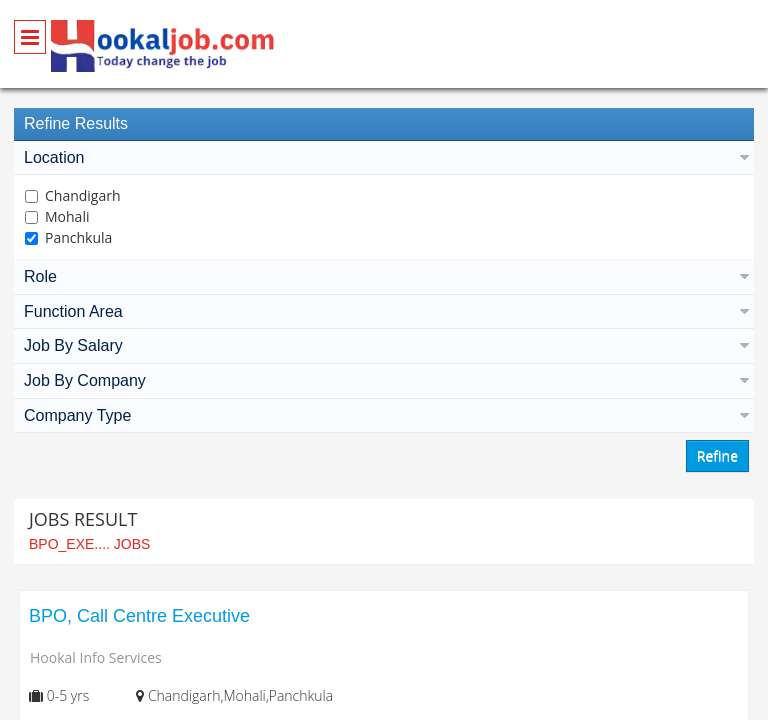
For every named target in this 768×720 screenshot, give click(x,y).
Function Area (384, 311)
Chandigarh (83, 195)
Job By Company (384, 380)
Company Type (384, 415)
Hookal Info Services (96, 657)
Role (384, 276)
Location (384, 157)
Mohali (67, 216)
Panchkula (78, 237)
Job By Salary (384, 345)
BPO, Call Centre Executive (139, 616)
